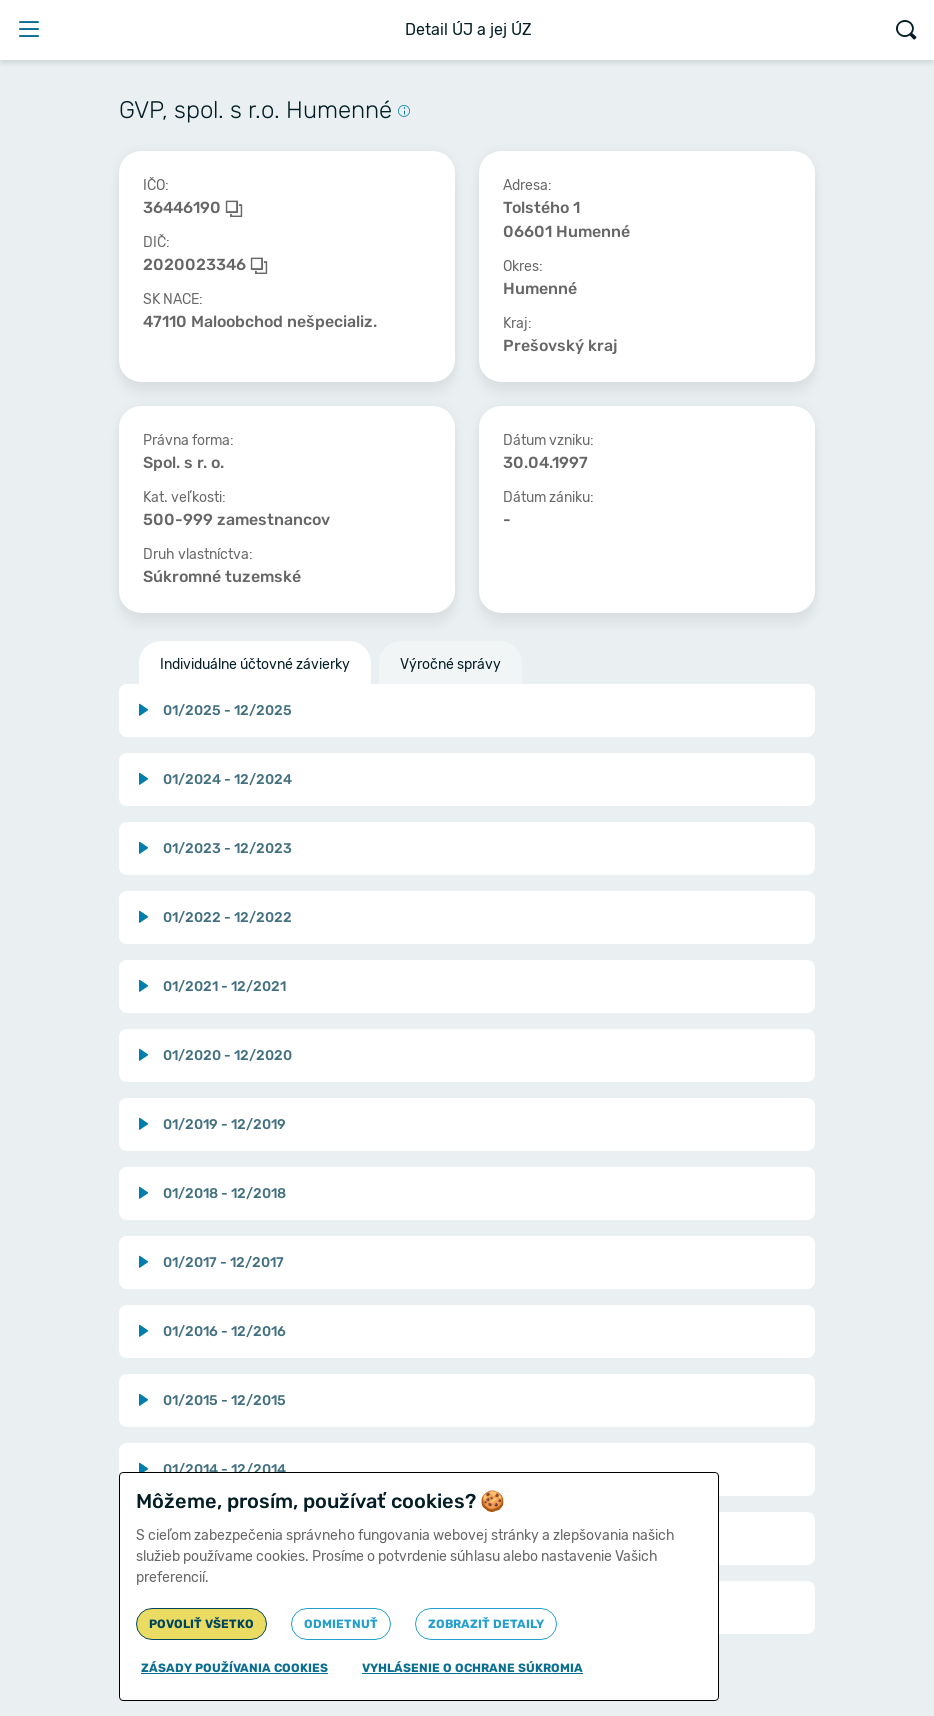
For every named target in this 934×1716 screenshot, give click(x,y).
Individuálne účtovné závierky (255, 664)
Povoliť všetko (201, 1624)
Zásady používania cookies (234, 1668)
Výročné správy (450, 664)
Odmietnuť (341, 1624)
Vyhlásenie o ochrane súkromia (472, 1668)
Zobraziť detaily (486, 1624)
